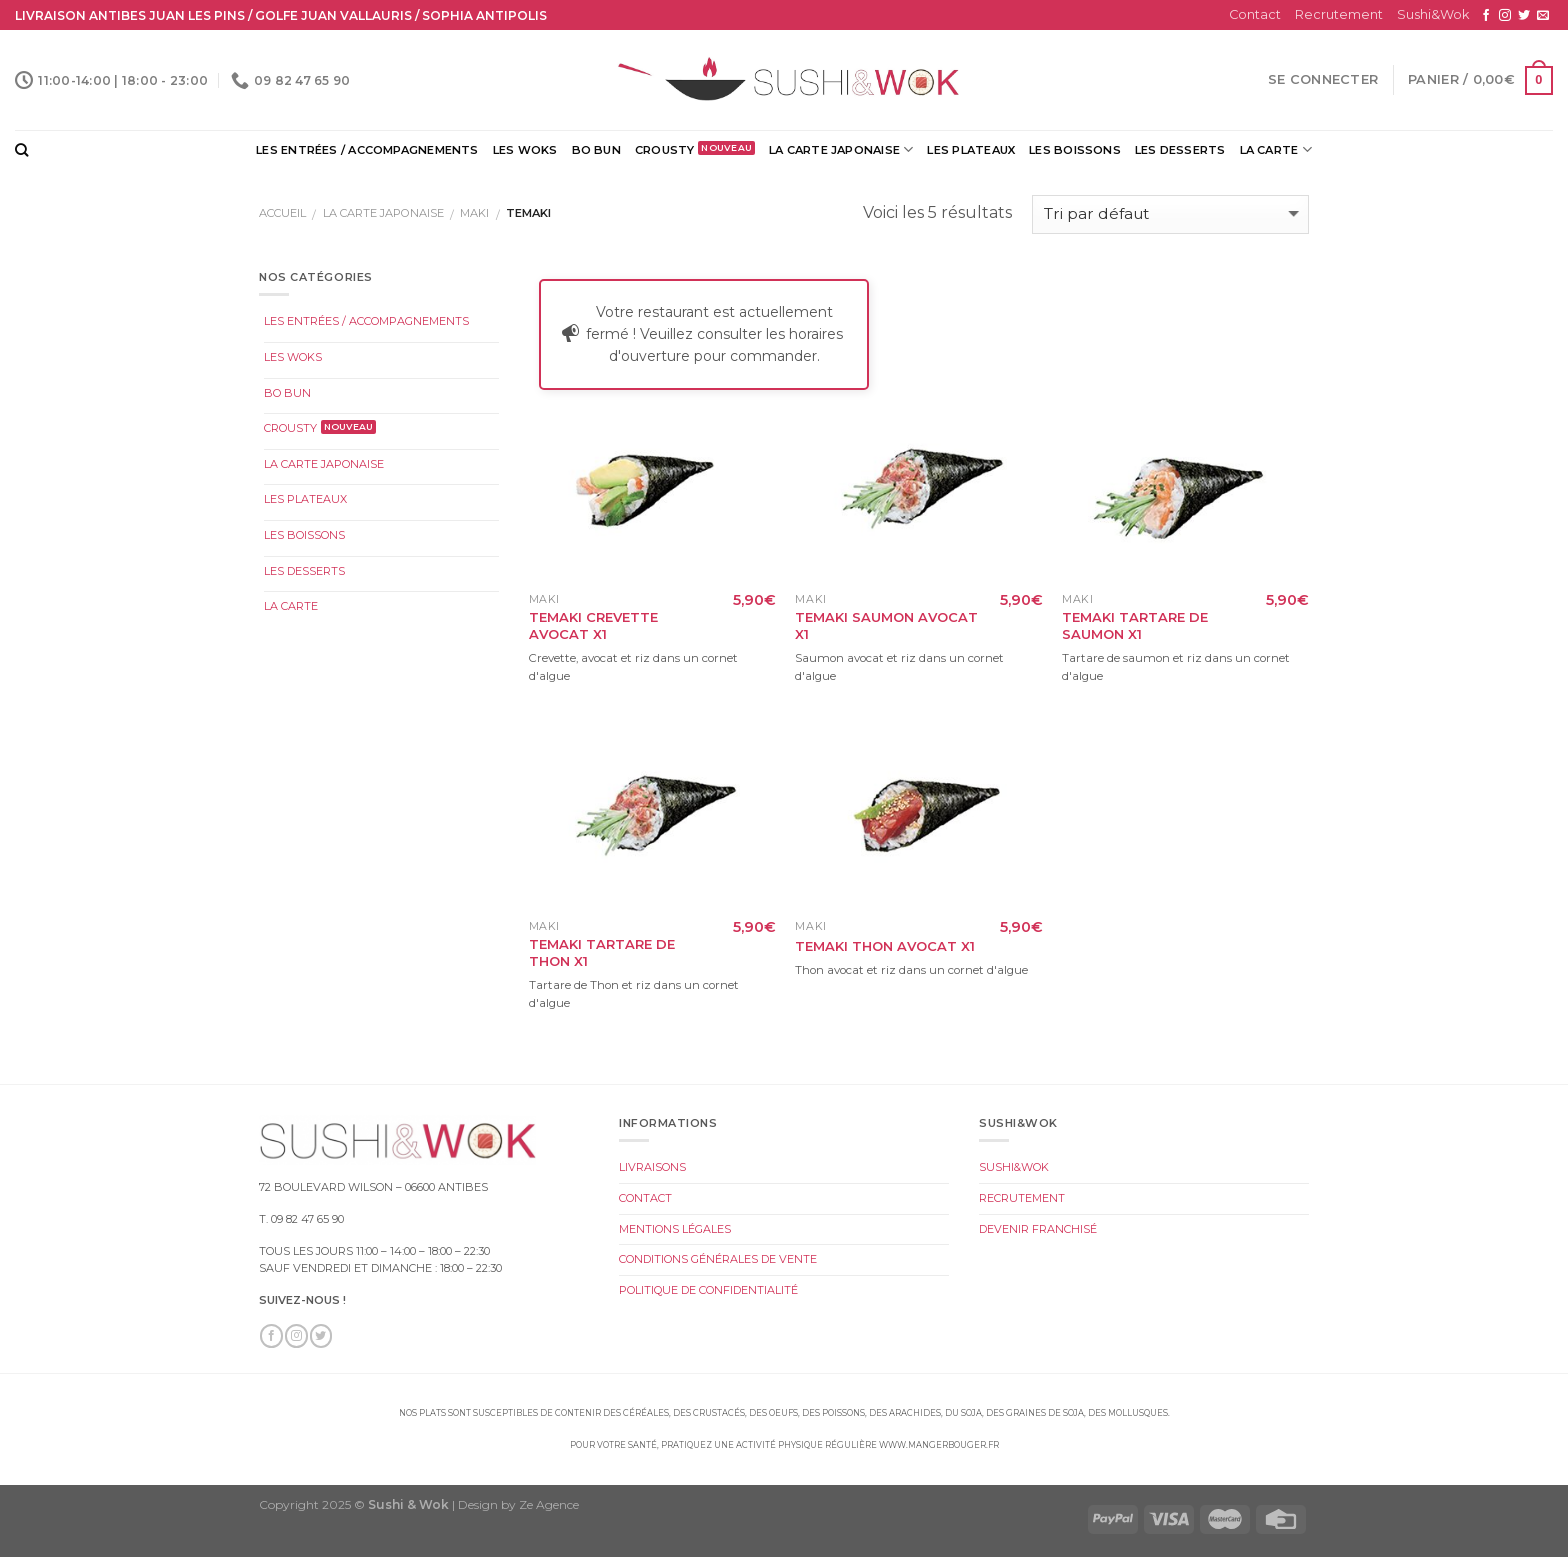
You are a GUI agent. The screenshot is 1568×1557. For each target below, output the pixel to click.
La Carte (1276, 149)
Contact (1255, 14)
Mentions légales (675, 1229)
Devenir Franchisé (1038, 1229)
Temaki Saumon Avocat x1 (886, 625)
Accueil (282, 213)
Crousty (665, 150)
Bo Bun (596, 150)
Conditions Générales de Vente (718, 1259)
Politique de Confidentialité (708, 1290)
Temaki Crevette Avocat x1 (593, 625)
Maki (474, 213)
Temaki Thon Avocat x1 (885, 946)
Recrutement (1339, 14)
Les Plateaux (971, 150)
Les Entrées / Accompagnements (367, 150)
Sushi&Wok (1433, 14)
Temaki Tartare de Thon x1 (602, 952)
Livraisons (652, 1167)
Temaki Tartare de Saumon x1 (1135, 625)
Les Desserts (1180, 150)
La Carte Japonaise (841, 149)
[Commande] (1170, 214)
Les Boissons (1075, 150)
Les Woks (525, 150)
